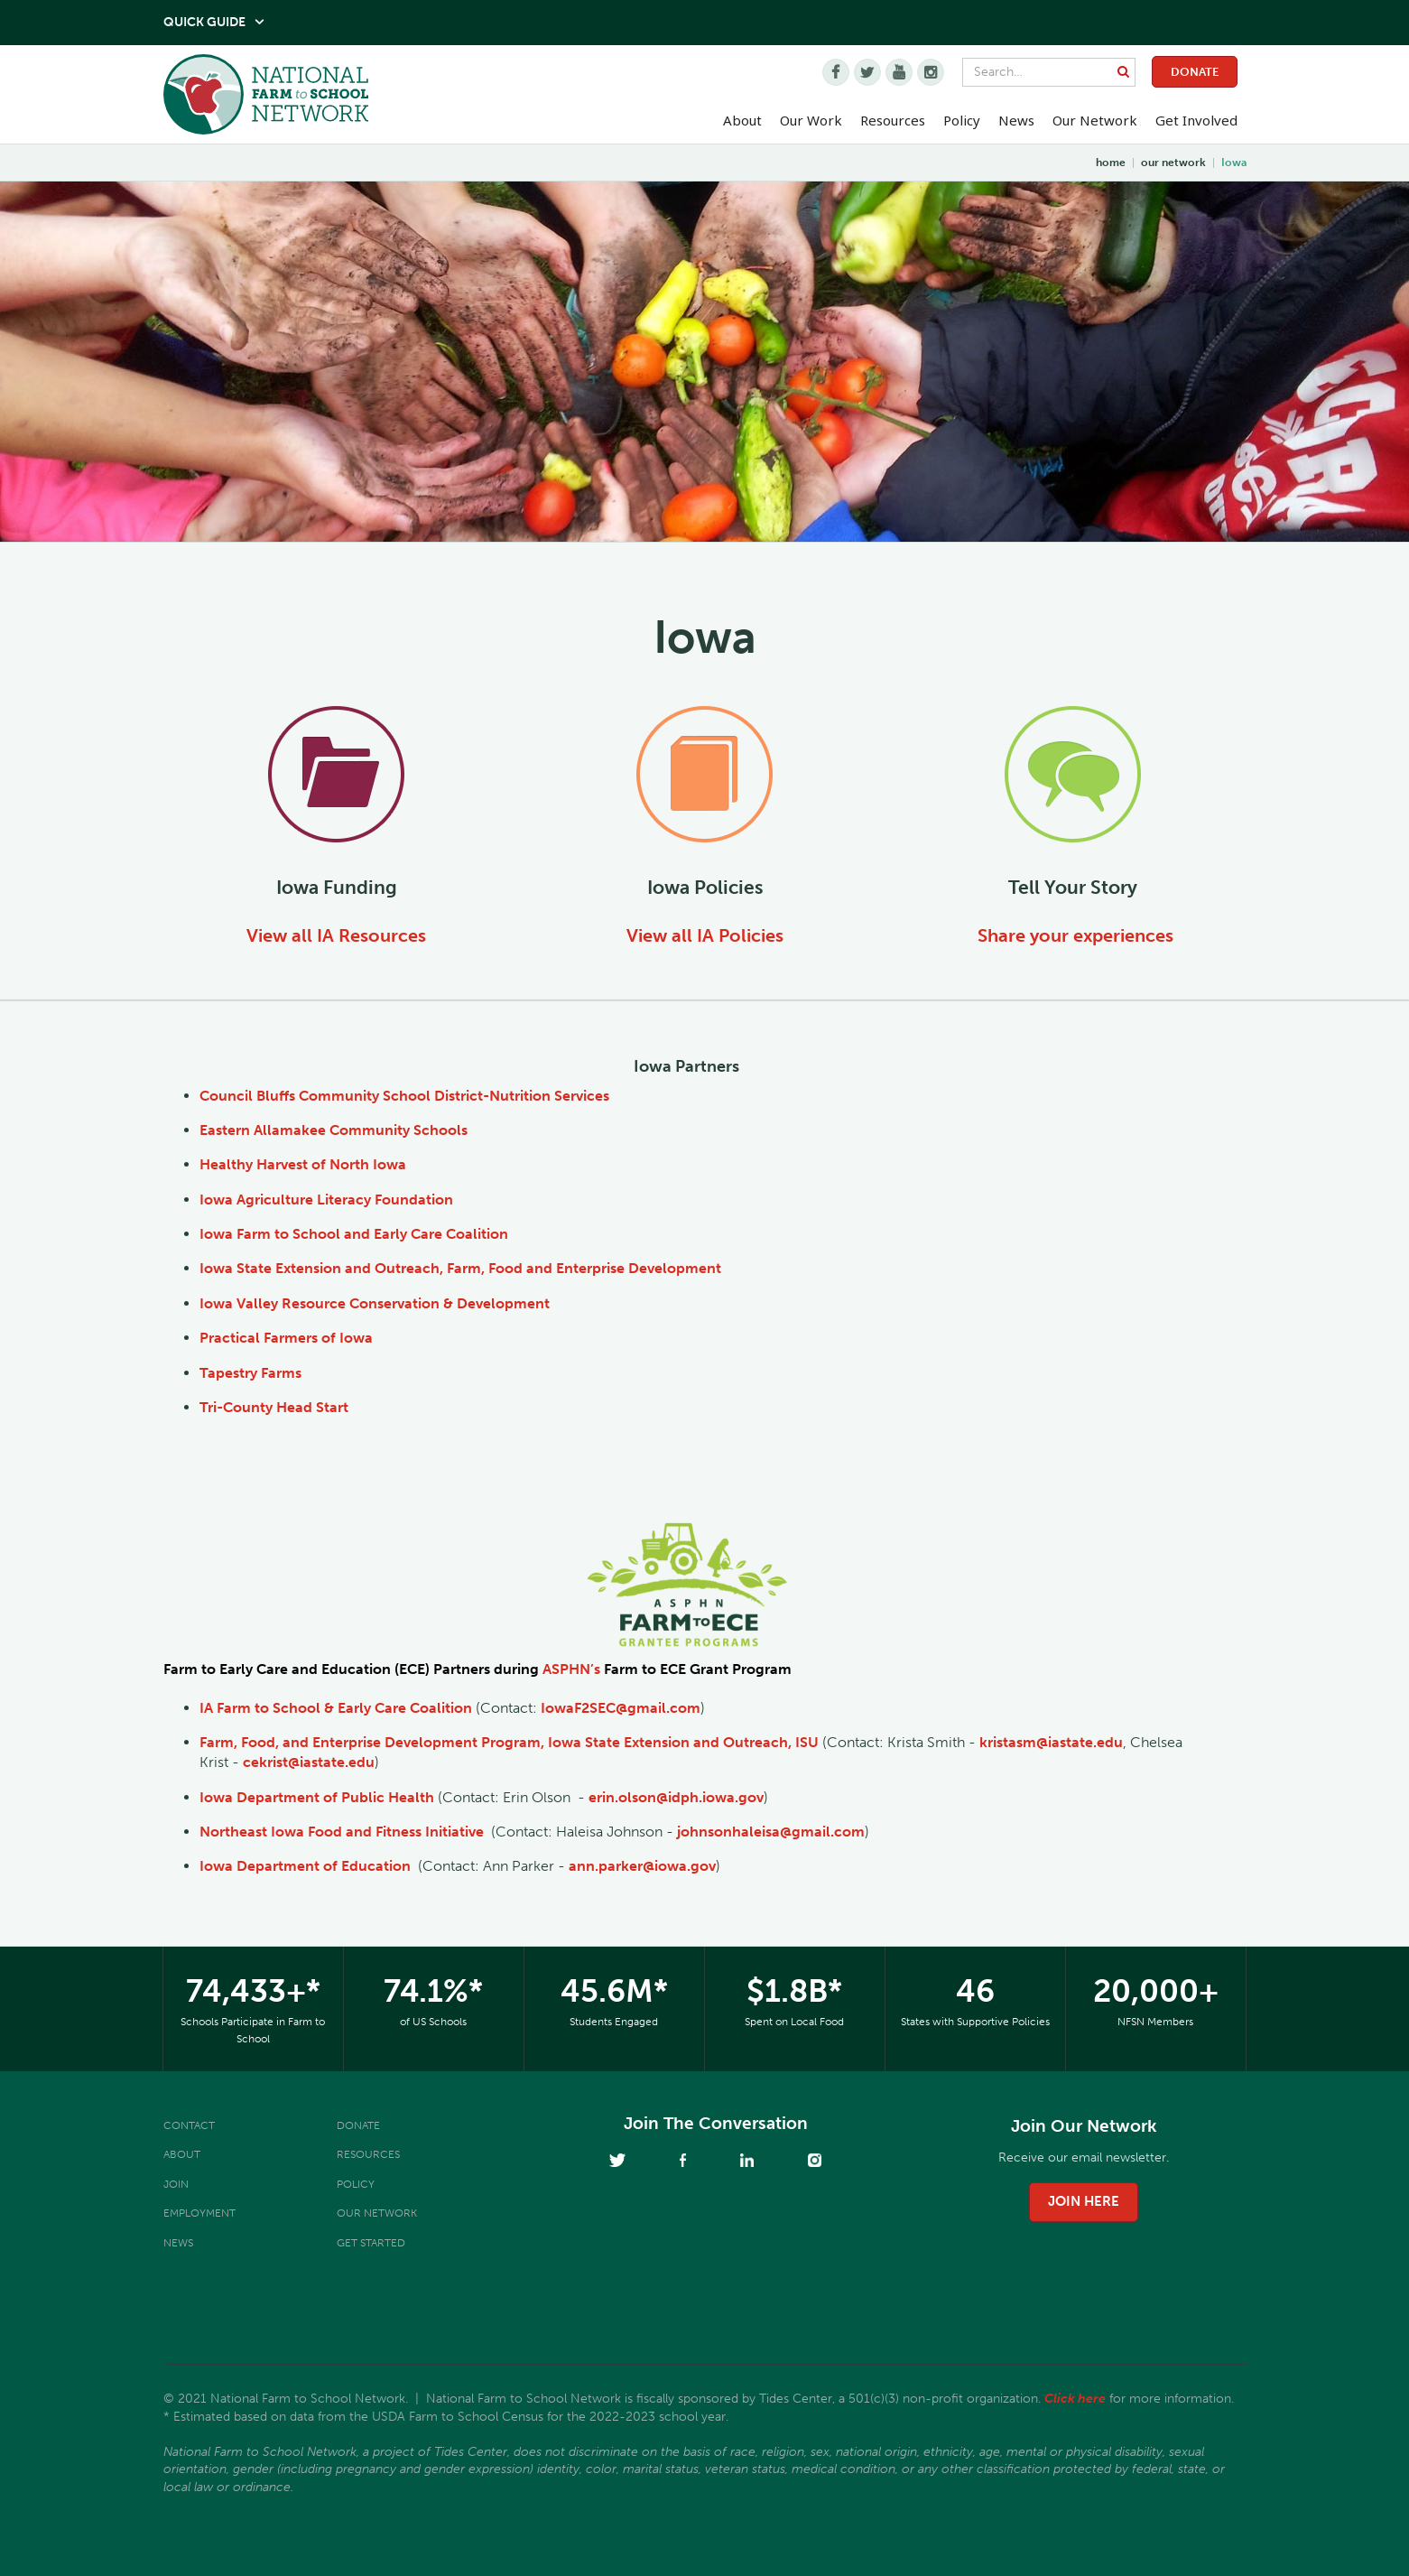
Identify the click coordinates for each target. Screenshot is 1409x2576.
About (181, 2154)
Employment (199, 2213)
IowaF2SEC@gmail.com (620, 1707)
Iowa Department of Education (305, 1865)
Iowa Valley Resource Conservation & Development (374, 1303)
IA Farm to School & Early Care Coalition (335, 1707)
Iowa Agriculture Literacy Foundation (326, 1199)
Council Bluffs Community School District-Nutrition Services (404, 1095)
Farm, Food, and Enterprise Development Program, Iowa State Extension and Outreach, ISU (509, 1742)
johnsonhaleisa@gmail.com (771, 1831)
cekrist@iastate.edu (309, 1762)
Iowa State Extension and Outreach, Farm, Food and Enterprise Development (460, 1268)
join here (1083, 2201)
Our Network (1094, 120)
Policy (356, 2184)
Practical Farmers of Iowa (286, 1337)
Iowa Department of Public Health (316, 1797)
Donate (1195, 72)
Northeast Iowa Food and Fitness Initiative (341, 1831)
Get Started (371, 2243)
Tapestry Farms (250, 1372)
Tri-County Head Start (273, 1407)
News (178, 2243)
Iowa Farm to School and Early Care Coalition (353, 1233)
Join (176, 2184)
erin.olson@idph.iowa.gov (676, 1797)
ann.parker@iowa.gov (642, 1865)
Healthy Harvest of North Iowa (302, 1164)
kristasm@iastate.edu (1051, 1742)
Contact (189, 2125)
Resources (892, 120)
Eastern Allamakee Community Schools (333, 1130)
